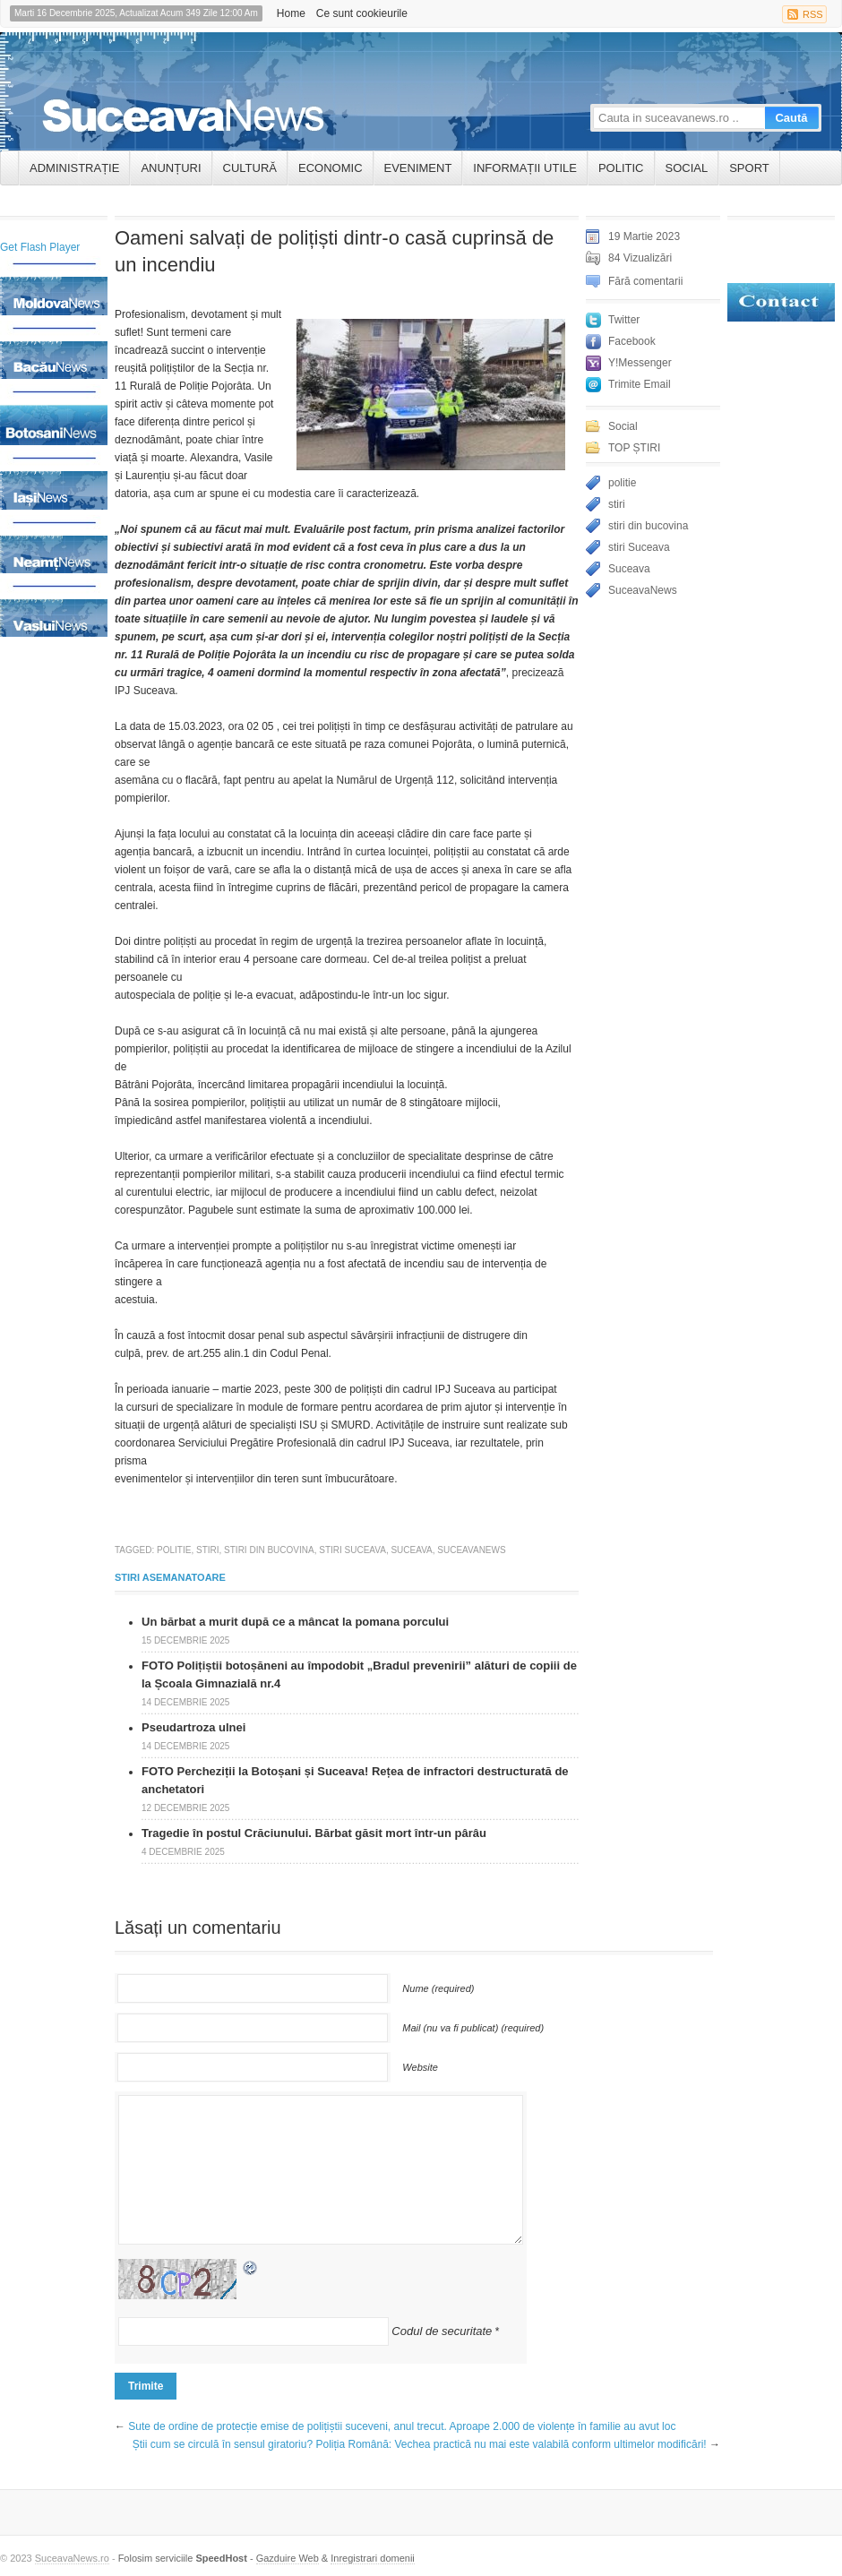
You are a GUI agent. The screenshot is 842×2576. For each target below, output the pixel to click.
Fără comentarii (645, 281)
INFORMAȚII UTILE (525, 168)
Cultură (250, 168)
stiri (207, 1550)
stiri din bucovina (269, 1550)
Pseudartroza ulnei (193, 1727)
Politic (621, 168)
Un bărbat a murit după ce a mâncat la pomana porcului (295, 1621)
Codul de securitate (441, 2331)
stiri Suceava (352, 1550)
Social (687, 168)
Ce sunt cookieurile (362, 13)
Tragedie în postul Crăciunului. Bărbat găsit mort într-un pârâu (314, 1833)
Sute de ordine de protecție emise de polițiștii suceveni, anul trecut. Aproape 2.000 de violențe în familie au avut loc (401, 2426)
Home (291, 13)
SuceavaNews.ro (72, 2558)
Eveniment (418, 168)
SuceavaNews (471, 1550)
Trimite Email (639, 384)
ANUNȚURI (171, 168)
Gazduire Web (287, 2558)
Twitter (624, 319)
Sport (749, 168)
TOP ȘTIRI (634, 448)
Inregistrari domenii (373, 2558)
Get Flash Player (40, 247)
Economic (330, 168)
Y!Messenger (640, 362)
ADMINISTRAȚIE (74, 168)
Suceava (411, 1550)
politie (174, 1550)
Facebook (632, 341)
